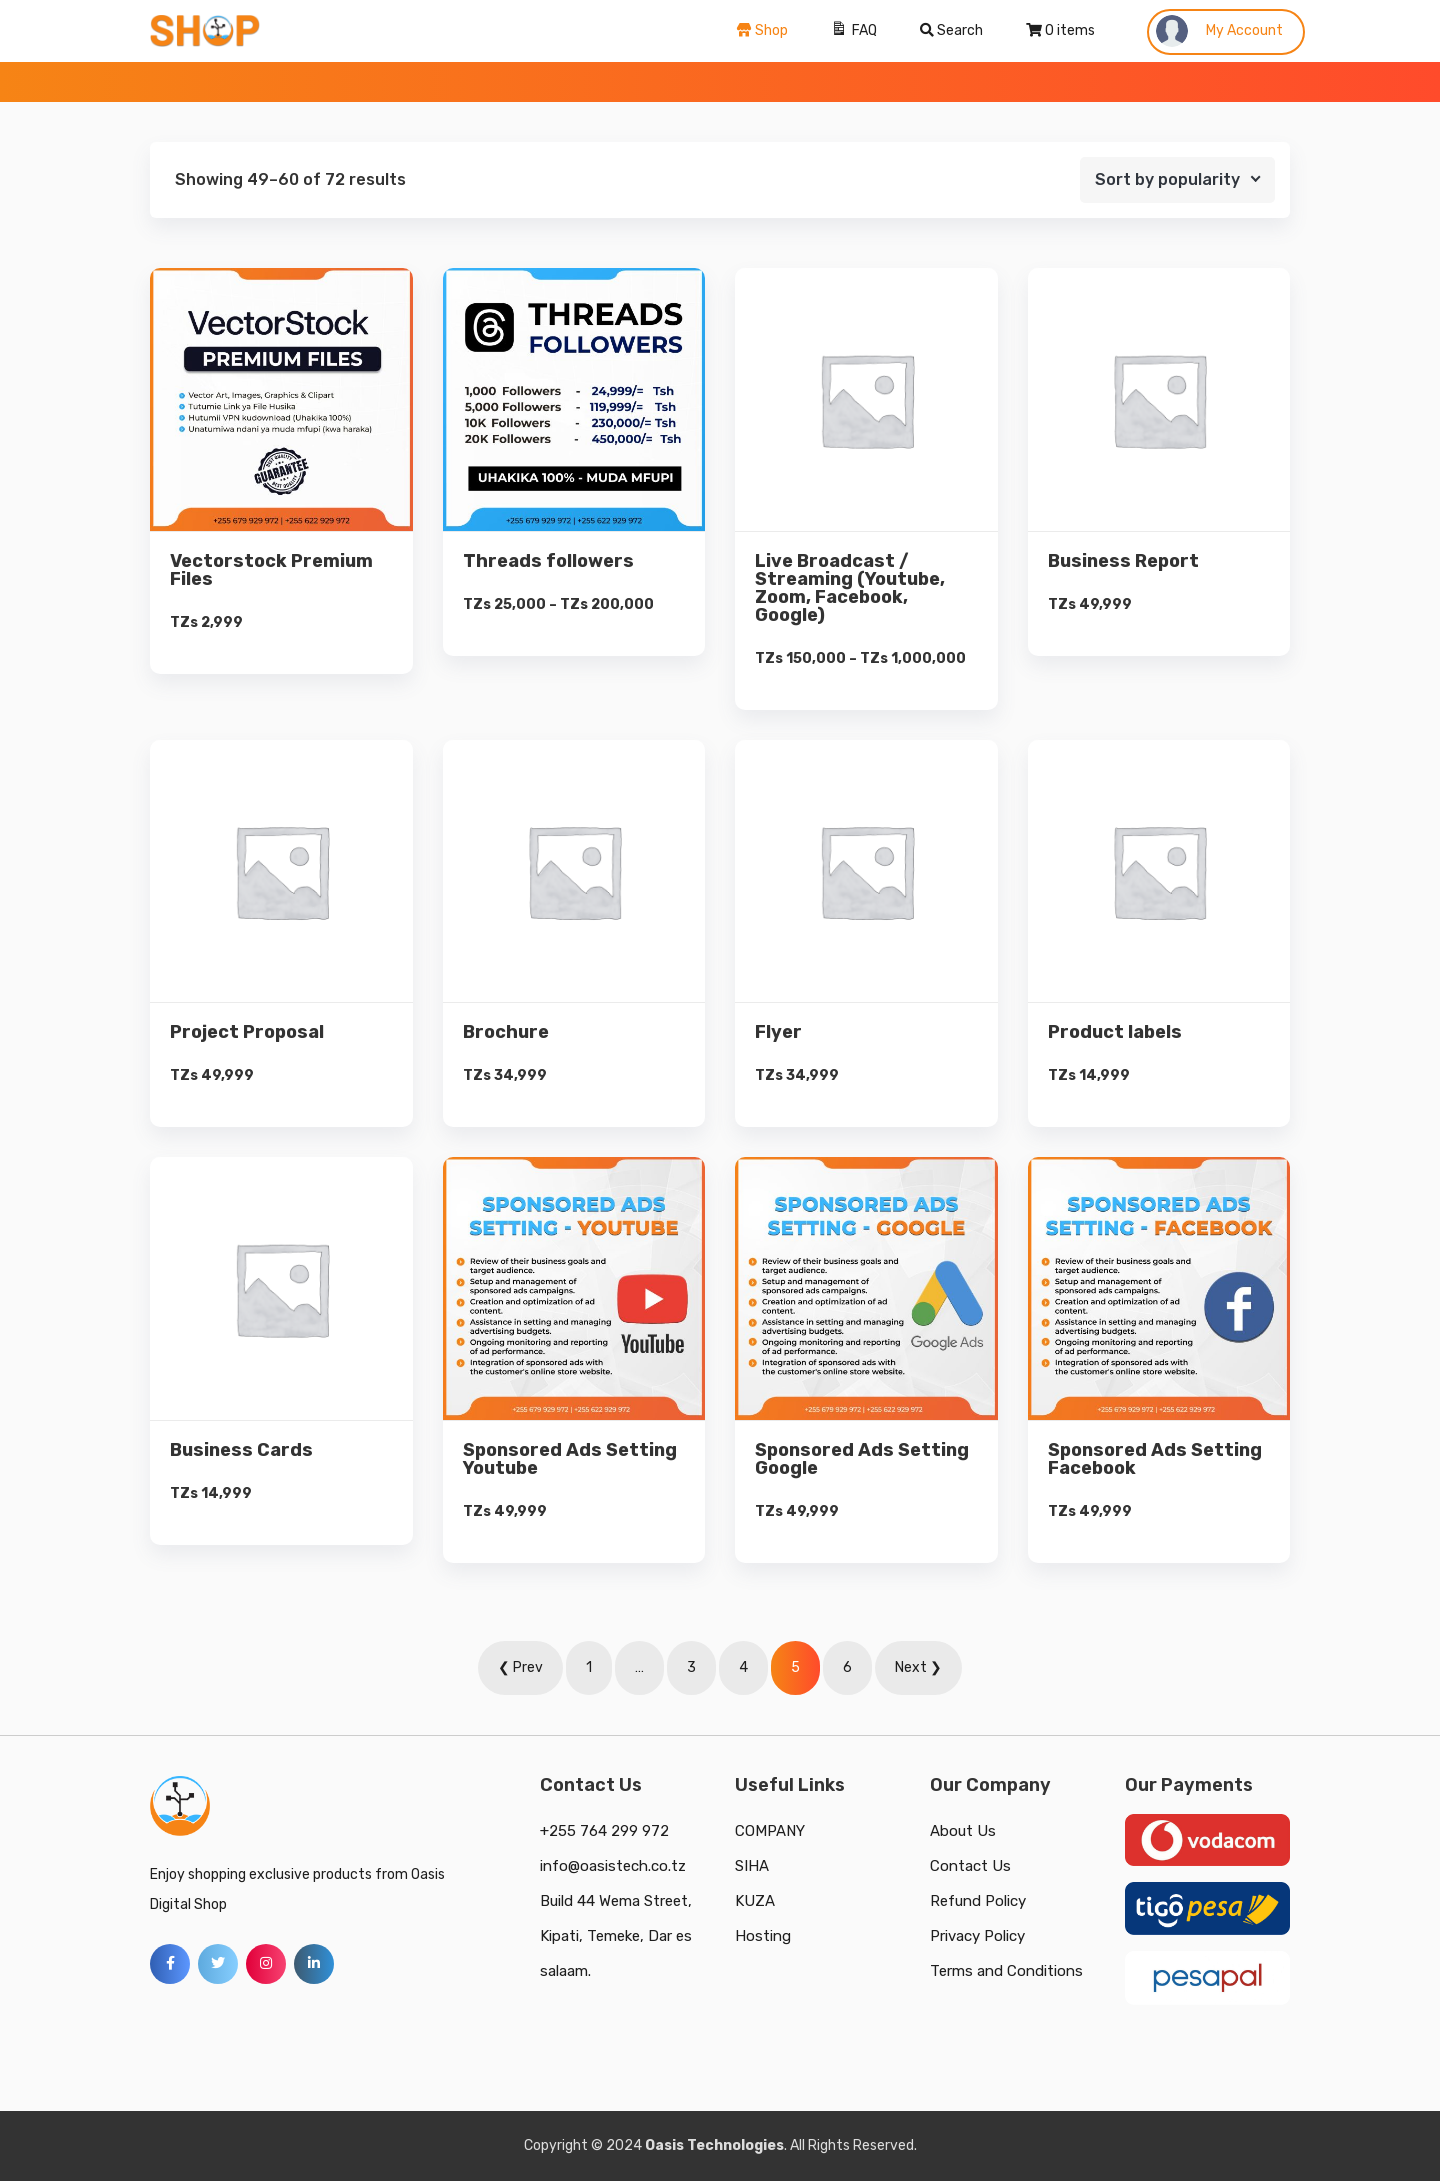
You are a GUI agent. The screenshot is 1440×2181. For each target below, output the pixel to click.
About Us (963, 1831)
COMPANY (770, 1831)
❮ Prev (520, 1667)
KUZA (755, 1901)
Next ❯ (918, 1667)
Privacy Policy (977, 1936)
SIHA (752, 1866)
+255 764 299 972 (604, 1831)
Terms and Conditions (1006, 1971)
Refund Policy (978, 1901)
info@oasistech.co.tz (613, 1866)
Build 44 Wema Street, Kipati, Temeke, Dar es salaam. (616, 1936)
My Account (1219, 31)
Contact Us (970, 1866)
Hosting (763, 1936)
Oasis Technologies (714, 2145)
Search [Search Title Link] (951, 30)
